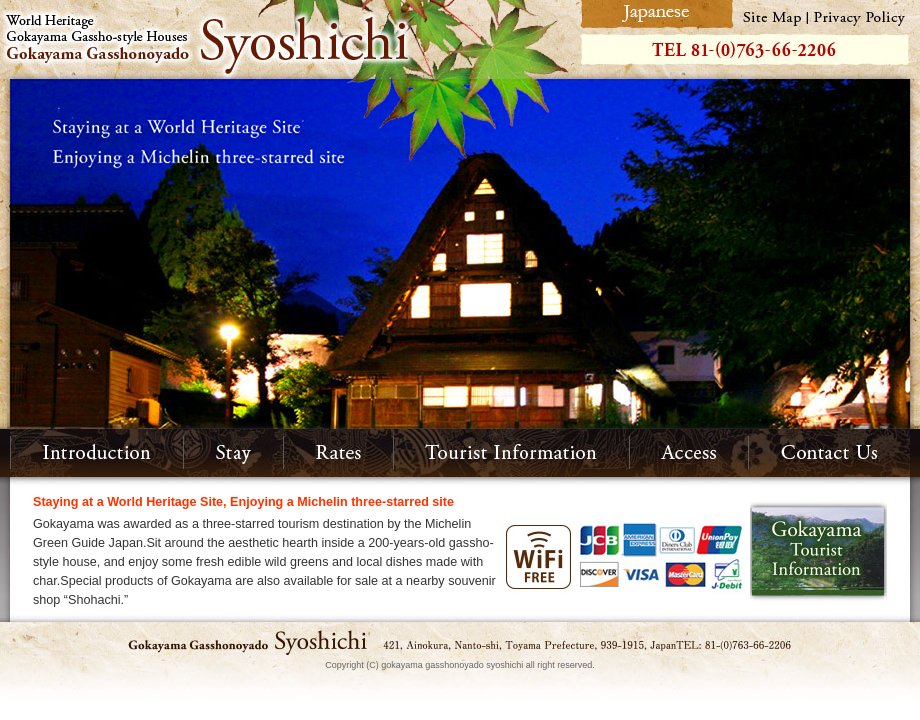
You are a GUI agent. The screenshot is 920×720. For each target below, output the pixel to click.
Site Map (771, 14)
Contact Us (829, 453)
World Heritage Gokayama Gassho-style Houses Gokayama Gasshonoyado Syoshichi (287, 39)
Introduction (97, 453)
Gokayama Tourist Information (818, 552)
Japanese (654, 14)
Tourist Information (512, 453)
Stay (234, 453)
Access (689, 453)
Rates (339, 453)
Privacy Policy (864, 14)
